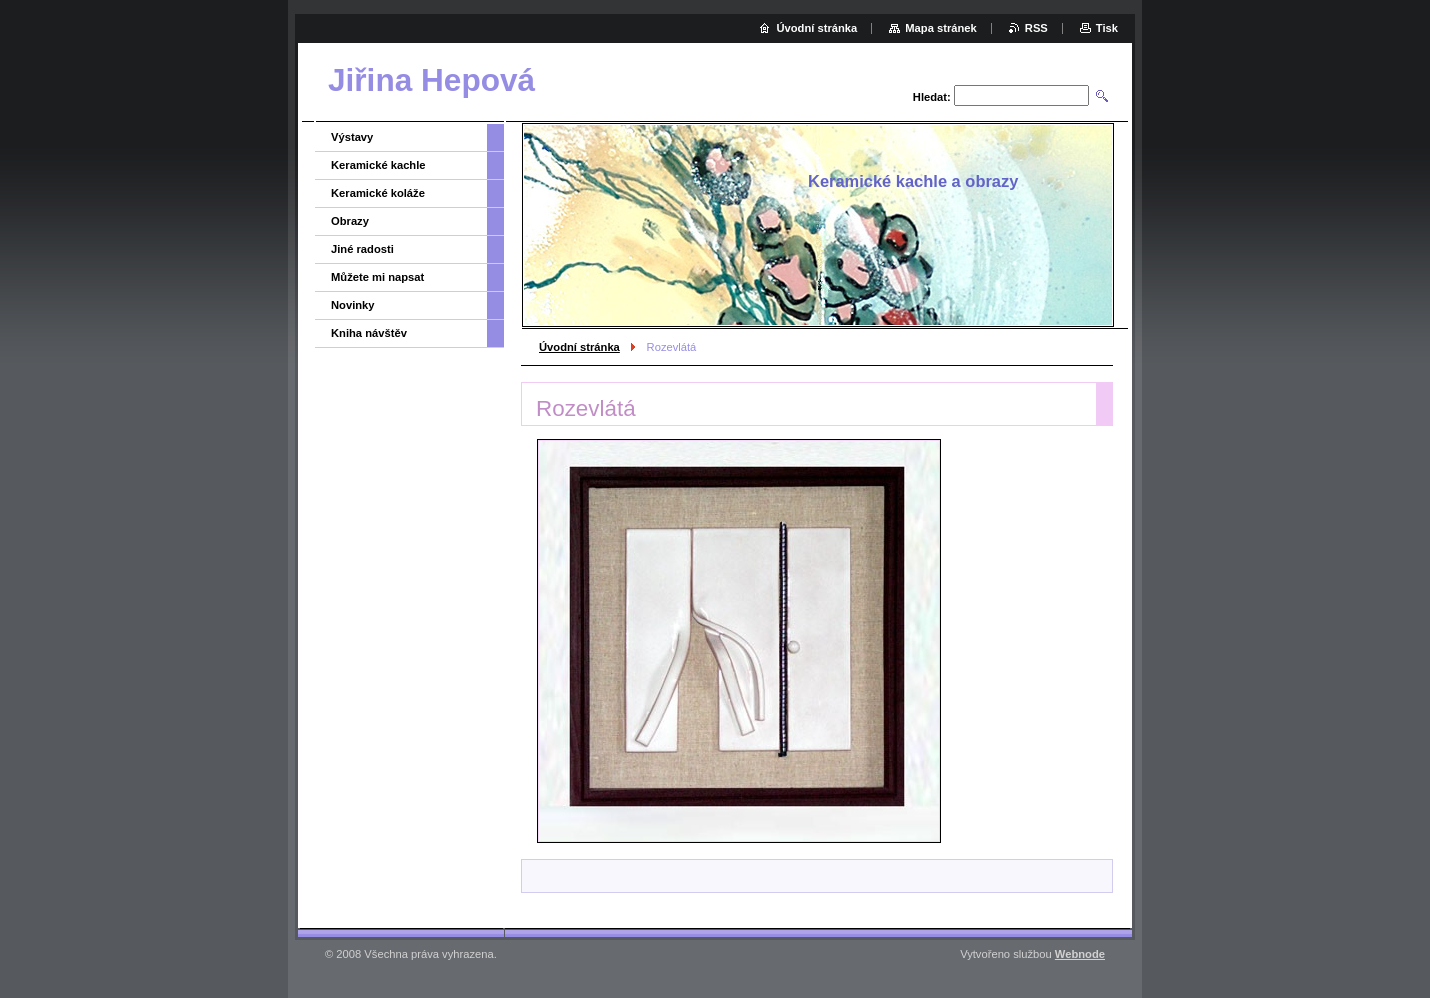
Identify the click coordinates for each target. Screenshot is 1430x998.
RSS (1036, 28)
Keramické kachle (378, 165)
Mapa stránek (941, 28)
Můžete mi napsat (377, 277)
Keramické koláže (378, 193)
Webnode (1080, 954)
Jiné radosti (362, 249)
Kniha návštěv (369, 333)
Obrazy (350, 221)
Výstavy (352, 137)
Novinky (353, 305)
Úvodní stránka (579, 347)
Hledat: (932, 97)
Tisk (1107, 28)
